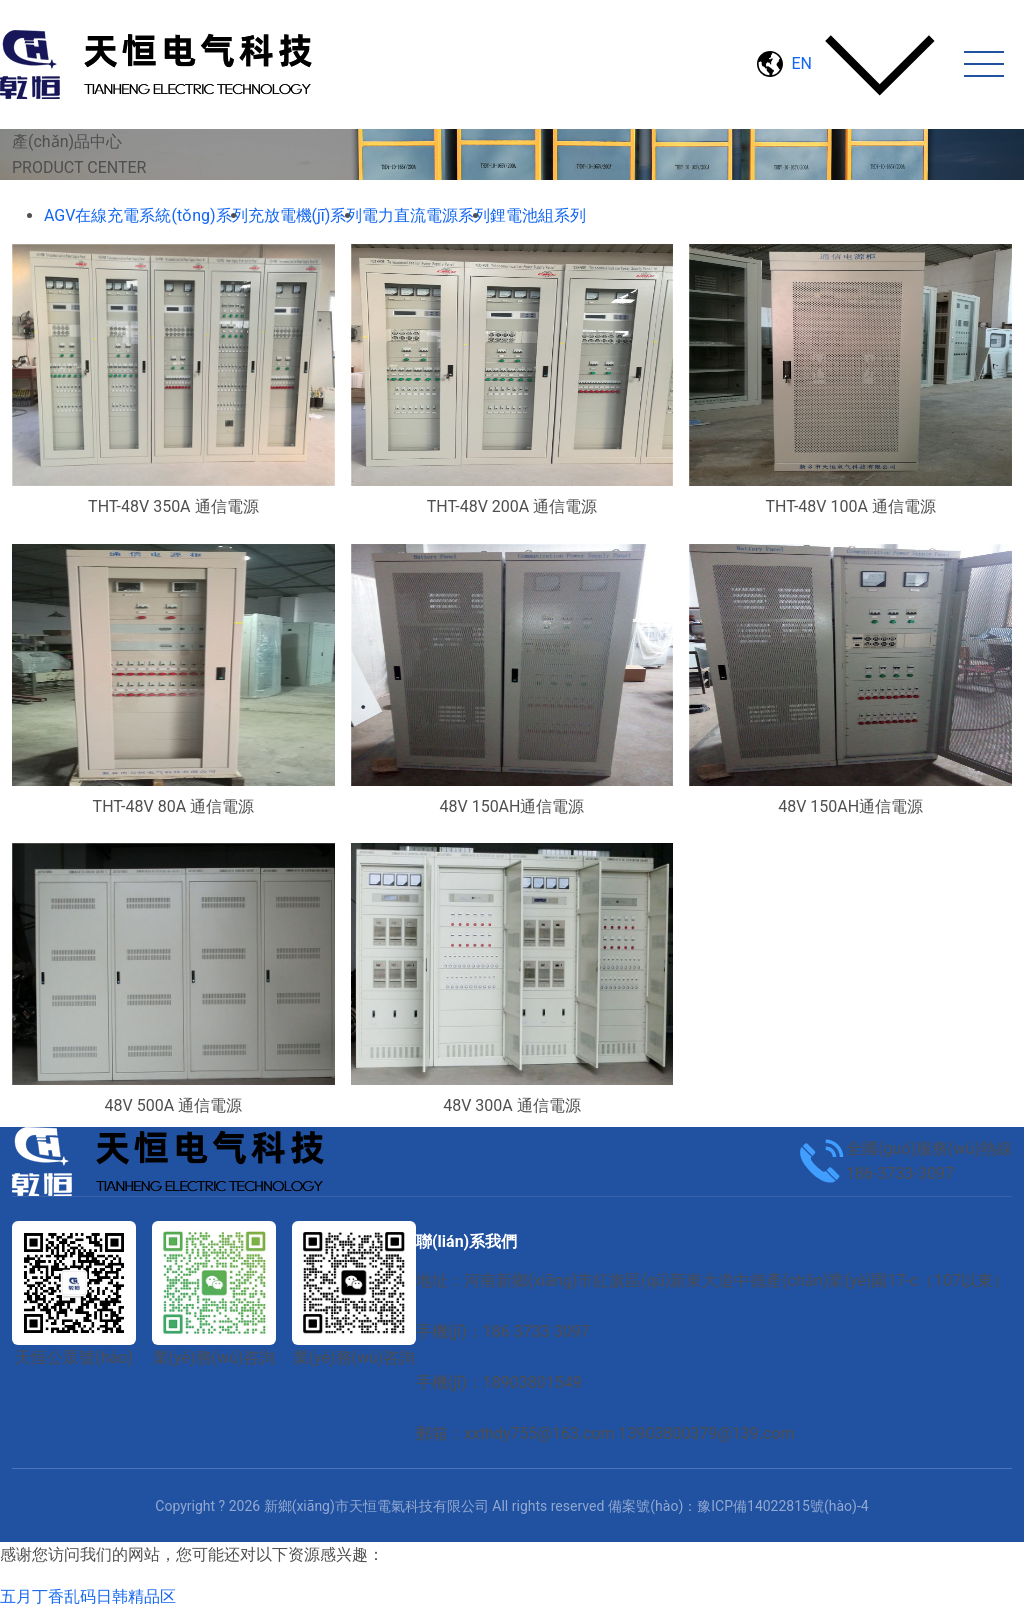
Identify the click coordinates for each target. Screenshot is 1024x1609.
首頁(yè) (64, 191)
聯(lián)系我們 (466, 1241)
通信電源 (387, 191)
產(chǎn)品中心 (158, 191)
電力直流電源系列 (283, 191)
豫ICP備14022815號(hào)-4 (782, 1506)
